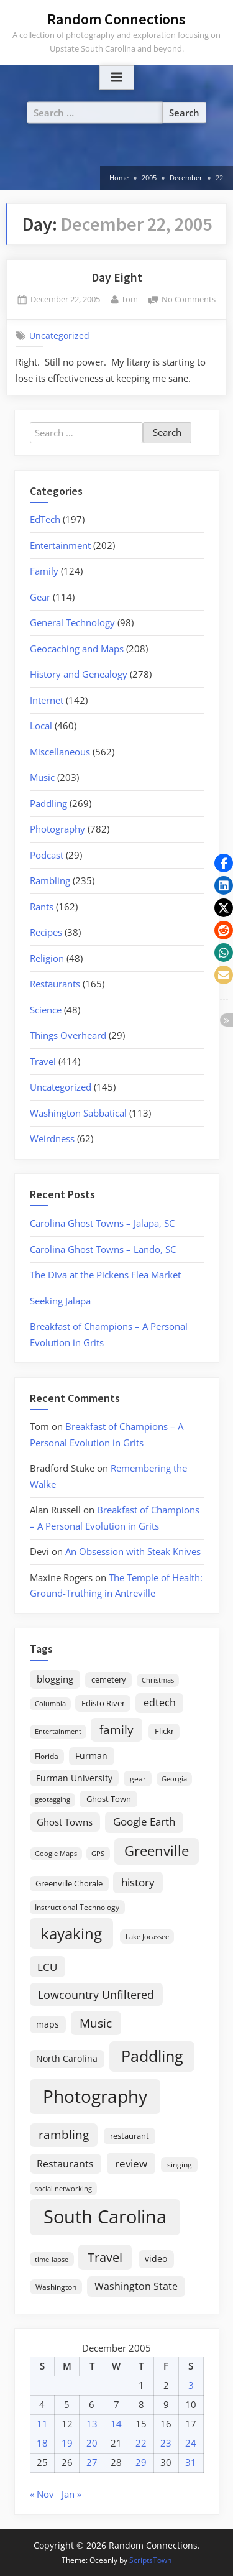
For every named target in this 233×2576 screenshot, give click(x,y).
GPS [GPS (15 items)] (97, 1853)
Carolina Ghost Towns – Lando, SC (103, 1249)
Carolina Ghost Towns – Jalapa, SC (102, 1223)
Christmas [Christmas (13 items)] (158, 1680)
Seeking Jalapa (60, 1301)
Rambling (50, 880)
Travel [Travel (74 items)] (105, 2257)
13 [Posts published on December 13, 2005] (92, 2423)
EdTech (45, 519)
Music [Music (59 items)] (96, 2023)
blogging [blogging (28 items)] (55, 1679)
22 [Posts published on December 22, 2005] (141, 2443)
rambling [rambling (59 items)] (64, 2134)
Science (46, 1010)
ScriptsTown (150, 2560)
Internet (46, 700)
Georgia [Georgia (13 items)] (174, 1779)
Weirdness (52, 1138)
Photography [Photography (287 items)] (95, 2096)
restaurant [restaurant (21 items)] (129, 2135)
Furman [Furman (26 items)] (91, 1755)
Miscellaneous (60, 752)
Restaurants (55, 983)
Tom (129, 299)
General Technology (72, 622)
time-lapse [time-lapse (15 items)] (51, 2259)
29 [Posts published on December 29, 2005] (141, 2462)
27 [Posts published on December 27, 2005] (92, 2462)
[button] (223, 863)
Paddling (48, 803)
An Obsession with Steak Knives (133, 1551)
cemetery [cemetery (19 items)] (108, 1679)
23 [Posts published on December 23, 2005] (165, 2443)
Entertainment (60, 545)
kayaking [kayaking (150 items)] (71, 1933)
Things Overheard (68, 1035)
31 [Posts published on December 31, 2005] (190, 2462)
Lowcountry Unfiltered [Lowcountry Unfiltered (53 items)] (96, 1994)
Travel (43, 1061)
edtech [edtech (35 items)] (160, 1702)
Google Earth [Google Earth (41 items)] (144, 1821)
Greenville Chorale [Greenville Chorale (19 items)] (69, 1883)
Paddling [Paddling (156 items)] (152, 2056)
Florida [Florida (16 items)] (46, 1756)
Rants (41, 906)
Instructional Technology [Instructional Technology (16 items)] (77, 1907)
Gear (40, 597)
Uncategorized (59, 335)
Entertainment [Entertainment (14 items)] (58, 1731)
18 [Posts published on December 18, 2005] (42, 2443)
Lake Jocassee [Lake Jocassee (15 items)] (147, 1936)
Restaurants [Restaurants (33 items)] (65, 2164)
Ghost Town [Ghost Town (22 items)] (108, 1798)
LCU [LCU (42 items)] (47, 1967)
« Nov (42, 2494)
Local (41, 725)
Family (44, 571)
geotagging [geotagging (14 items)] (52, 1799)
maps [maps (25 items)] (47, 2024)
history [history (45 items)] (138, 1882)
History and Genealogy (78, 674)
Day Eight (116, 277)
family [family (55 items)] (116, 1729)
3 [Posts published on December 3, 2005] (191, 2385)
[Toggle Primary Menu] (116, 77)
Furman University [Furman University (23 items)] (74, 1778)
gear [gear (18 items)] (138, 1778)
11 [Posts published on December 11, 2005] (42, 2423)
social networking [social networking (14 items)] (63, 2188)
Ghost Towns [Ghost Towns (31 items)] (65, 1822)
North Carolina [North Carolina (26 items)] (67, 2058)
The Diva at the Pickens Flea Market (105, 1274)
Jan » (71, 2494)
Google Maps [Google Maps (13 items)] (56, 1853)
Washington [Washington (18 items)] (55, 2287)
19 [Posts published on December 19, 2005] (67, 2443)
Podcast (46, 855)
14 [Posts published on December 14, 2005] (116, 2423)
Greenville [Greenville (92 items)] (156, 1851)
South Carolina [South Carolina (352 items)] (105, 2216)
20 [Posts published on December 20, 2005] (92, 2443)
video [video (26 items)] (156, 2258)
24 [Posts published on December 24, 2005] (190, 2443)
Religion (47, 958)
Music (42, 777)
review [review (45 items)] (131, 2163)
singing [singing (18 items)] (179, 2164)
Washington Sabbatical (78, 1113)
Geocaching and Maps (77, 648)
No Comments (189, 300)
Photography (57, 829)
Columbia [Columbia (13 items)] (50, 1703)
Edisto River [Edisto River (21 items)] (103, 1703)
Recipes (46, 932)
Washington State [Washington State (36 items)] (136, 2286)
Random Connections (116, 19)
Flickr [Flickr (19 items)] (164, 1731)
